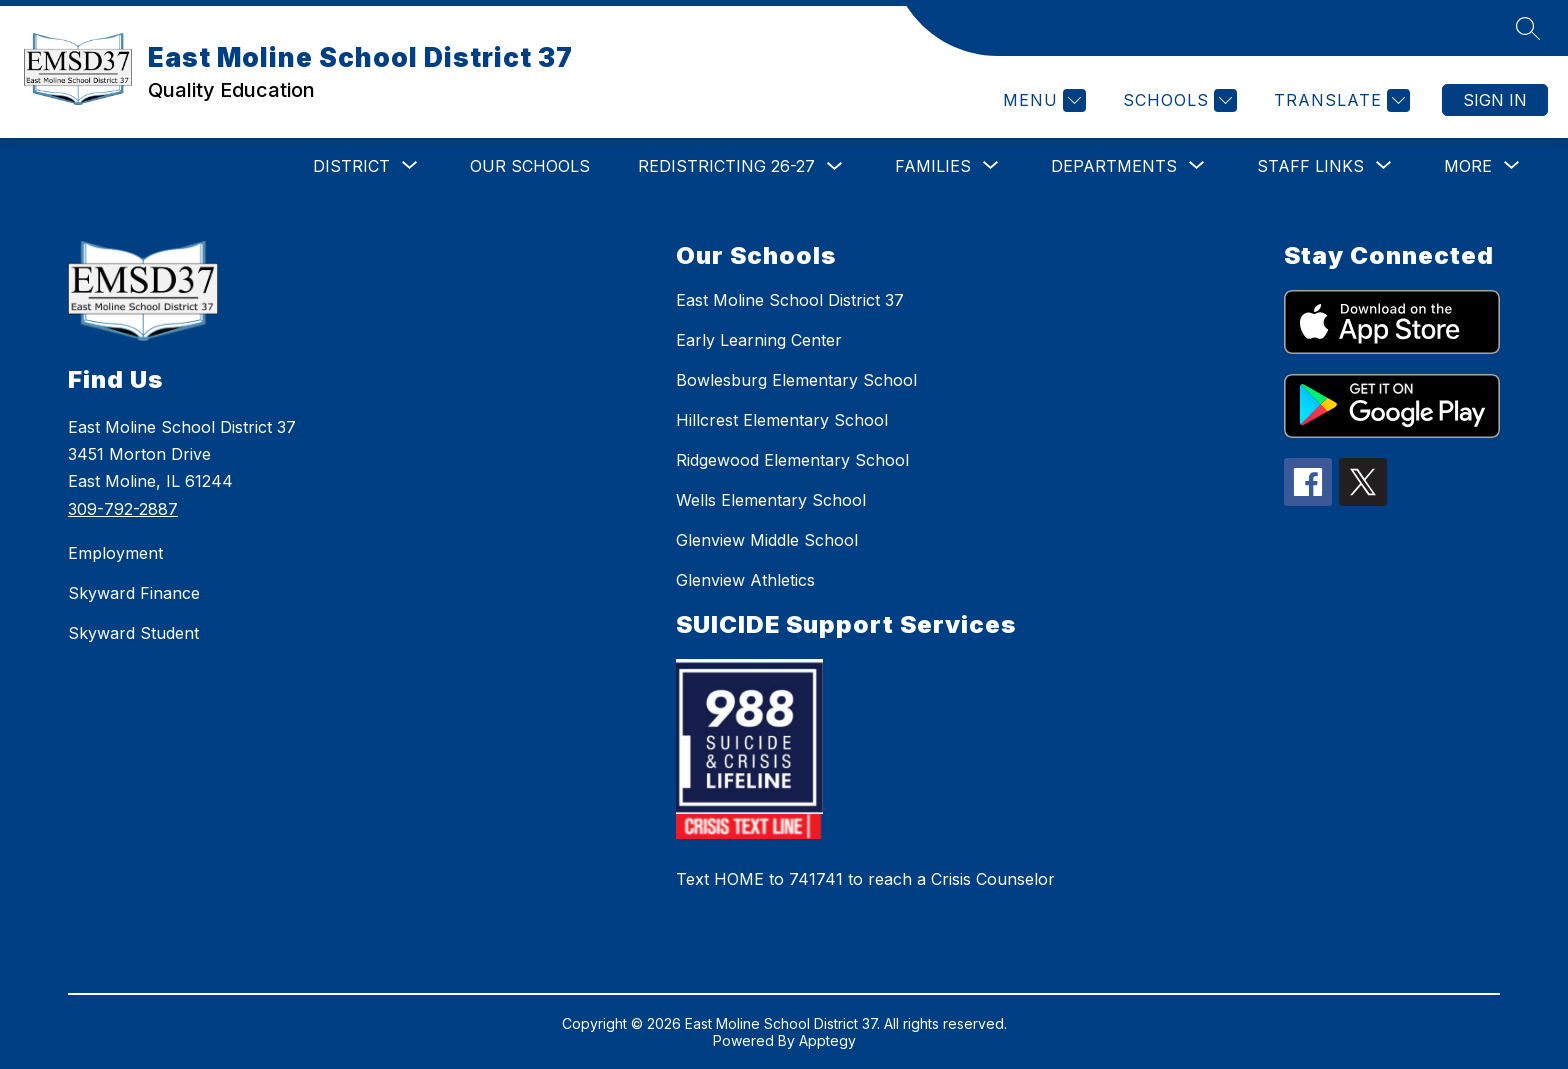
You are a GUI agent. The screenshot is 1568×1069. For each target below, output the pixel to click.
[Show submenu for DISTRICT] (351, 166)
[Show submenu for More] (1468, 166)
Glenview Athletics (745, 580)
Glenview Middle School (767, 540)
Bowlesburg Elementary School (796, 380)
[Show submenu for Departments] (1114, 166)
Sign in (1495, 100)
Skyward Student (133, 633)
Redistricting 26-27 (726, 166)
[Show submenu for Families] (933, 166)
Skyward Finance (134, 593)
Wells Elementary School (771, 500)
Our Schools (530, 166)
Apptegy (827, 1040)
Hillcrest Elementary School (782, 420)
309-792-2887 (123, 509)
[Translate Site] (1339, 100)
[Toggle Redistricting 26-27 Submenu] (835, 166)
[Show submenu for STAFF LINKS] (1310, 166)
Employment (115, 553)
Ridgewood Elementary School (792, 460)
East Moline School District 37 (790, 300)
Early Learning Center (759, 340)
